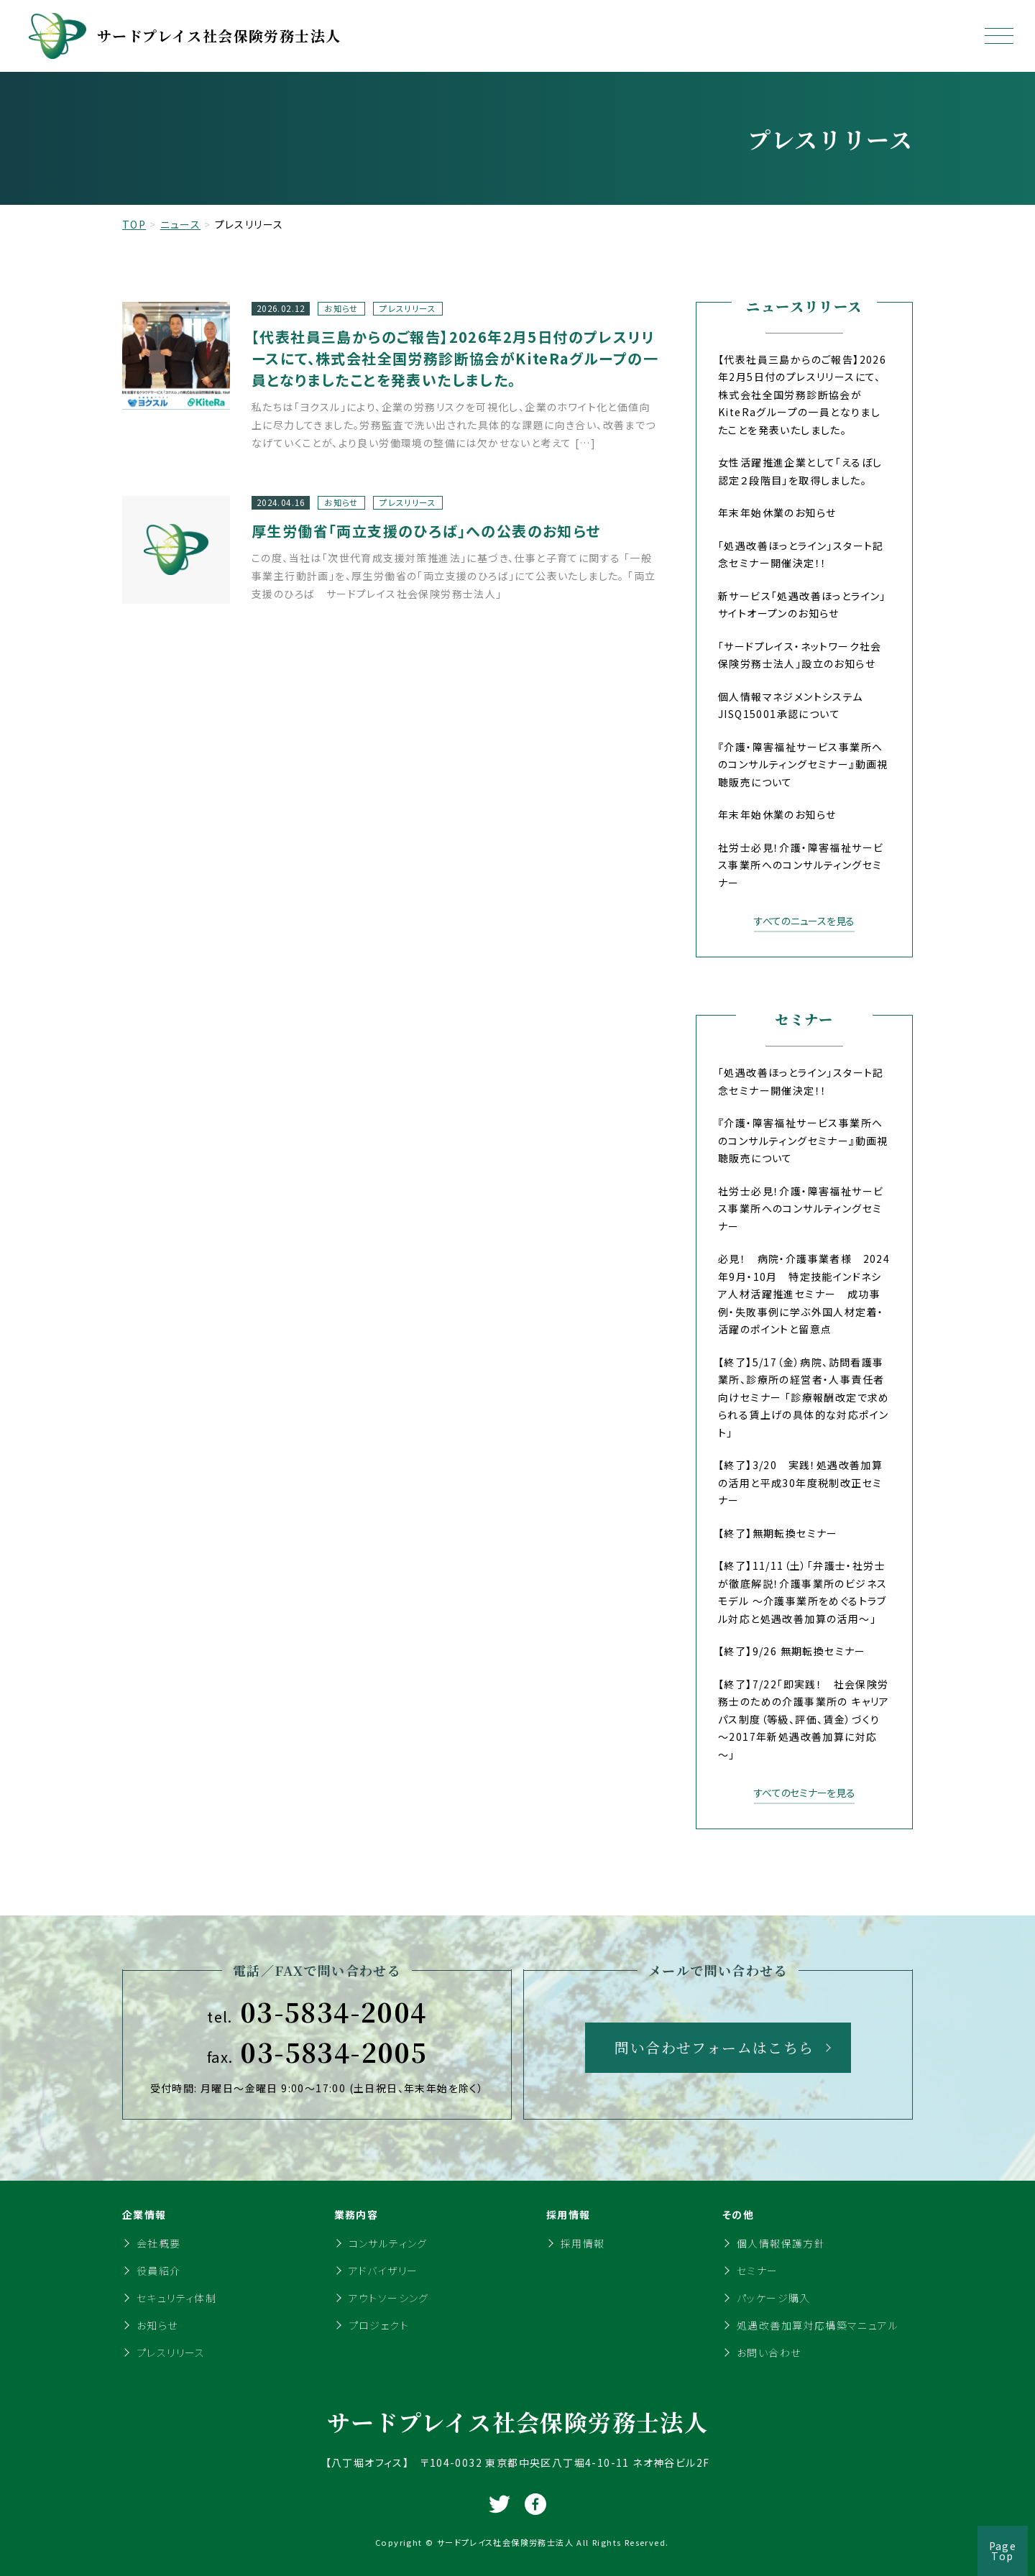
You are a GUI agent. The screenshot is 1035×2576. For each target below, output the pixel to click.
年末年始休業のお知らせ (777, 512)
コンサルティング (388, 2243)
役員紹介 (159, 2270)
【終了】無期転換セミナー (778, 1533)
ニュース (180, 224)
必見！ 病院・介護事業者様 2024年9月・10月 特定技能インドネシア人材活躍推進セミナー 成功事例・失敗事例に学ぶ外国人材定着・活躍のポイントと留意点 (804, 1293)
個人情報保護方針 (781, 2243)
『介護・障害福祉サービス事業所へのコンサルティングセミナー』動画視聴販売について (803, 764)
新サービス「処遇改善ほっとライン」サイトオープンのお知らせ (802, 605)
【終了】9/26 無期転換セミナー (792, 1651)
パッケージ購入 (774, 2298)
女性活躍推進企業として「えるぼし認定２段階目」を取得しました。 (800, 471)
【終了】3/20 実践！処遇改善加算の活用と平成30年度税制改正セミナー (800, 1482)
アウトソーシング (389, 2298)
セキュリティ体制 (176, 2298)
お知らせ (157, 2325)
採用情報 (583, 2243)
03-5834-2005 (317, 2052)
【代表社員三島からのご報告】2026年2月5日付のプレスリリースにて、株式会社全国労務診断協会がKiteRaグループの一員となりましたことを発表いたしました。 (802, 394)
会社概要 (159, 2243)
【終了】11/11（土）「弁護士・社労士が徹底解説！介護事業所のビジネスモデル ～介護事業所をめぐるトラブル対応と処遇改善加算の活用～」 (802, 1592)
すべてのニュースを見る (804, 921)
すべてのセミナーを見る (804, 1792)
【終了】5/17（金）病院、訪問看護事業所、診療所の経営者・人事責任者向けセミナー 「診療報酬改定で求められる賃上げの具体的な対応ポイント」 (804, 1397)
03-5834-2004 (316, 2012)
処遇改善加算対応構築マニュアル (817, 2325)
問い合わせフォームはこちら (714, 2047)
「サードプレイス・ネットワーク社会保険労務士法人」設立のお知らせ (800, 655)
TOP (134, 224)
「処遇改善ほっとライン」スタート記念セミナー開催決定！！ (801, 554)
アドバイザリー (383, 2270)
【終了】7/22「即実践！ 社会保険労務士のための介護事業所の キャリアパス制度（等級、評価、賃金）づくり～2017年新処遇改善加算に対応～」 (804, 1719)
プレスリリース (171, 2352)
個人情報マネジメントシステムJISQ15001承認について (790, 705)
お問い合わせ (769, 2352)
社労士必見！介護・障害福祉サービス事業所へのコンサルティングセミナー (800, 865)
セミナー (757, 2270)
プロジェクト (379, 2325)
